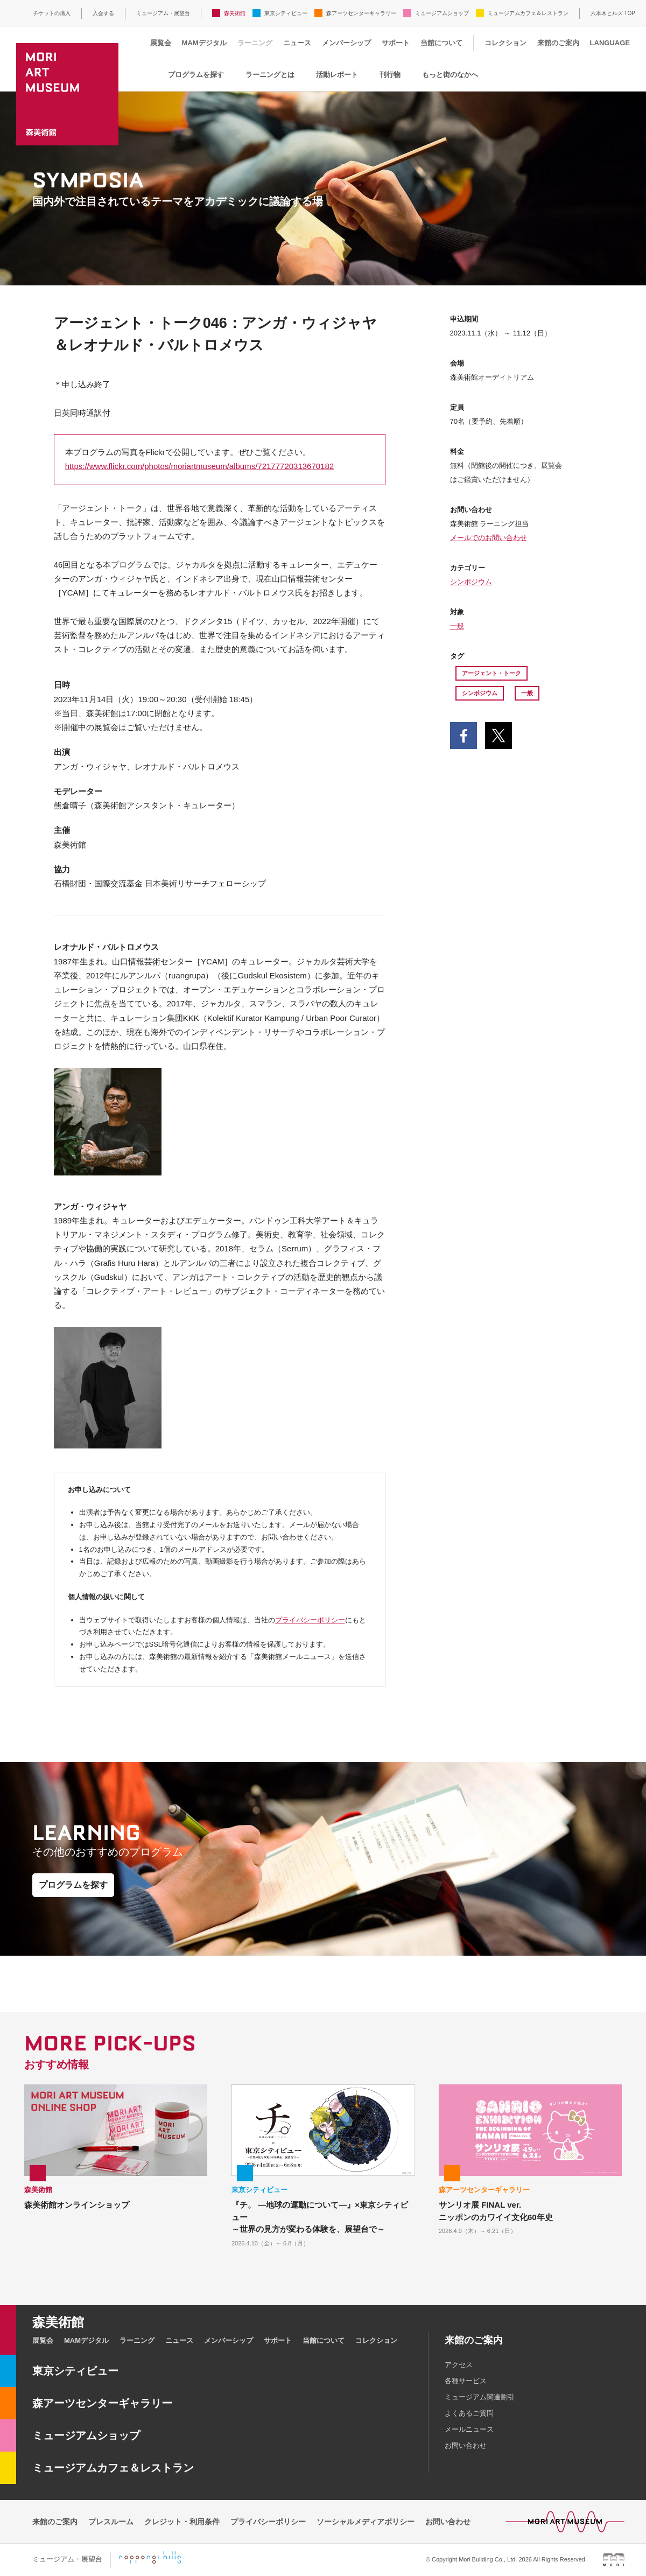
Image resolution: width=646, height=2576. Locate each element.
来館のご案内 (558, 43)
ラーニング (254, 43)
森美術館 (234, 13)
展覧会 (160, 43)
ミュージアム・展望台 (163, 13)
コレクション (505, 43)
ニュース (297, 43)
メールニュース (469, 2429)
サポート (396, 43)
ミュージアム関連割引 (480, 2397)
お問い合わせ (466, 2445)
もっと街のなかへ (450, 75)
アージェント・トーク (491, 673)
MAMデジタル (204, 43)
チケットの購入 (52, 13)
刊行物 (390, 75)
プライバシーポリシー (310, 1620)
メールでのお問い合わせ (488, 538)
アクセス (459, 2365)
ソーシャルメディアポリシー (366, 2521)
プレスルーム (111, 2521)
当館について (441, 43)
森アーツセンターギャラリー (361, 13)
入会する (103, 13)
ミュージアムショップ (442, 13)
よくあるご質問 (469, 2413)
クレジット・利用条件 (182, 2521)
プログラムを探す (196, 75)
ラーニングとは (269, 75)
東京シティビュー (285, 13)
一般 (457, 626)
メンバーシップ (346, 43)
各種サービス (466, 2381)
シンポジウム (471, 582)
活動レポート (337, 75)
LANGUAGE (610, 43)
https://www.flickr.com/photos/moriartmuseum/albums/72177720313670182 (199, 466)
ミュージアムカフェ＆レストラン (528, 13)
